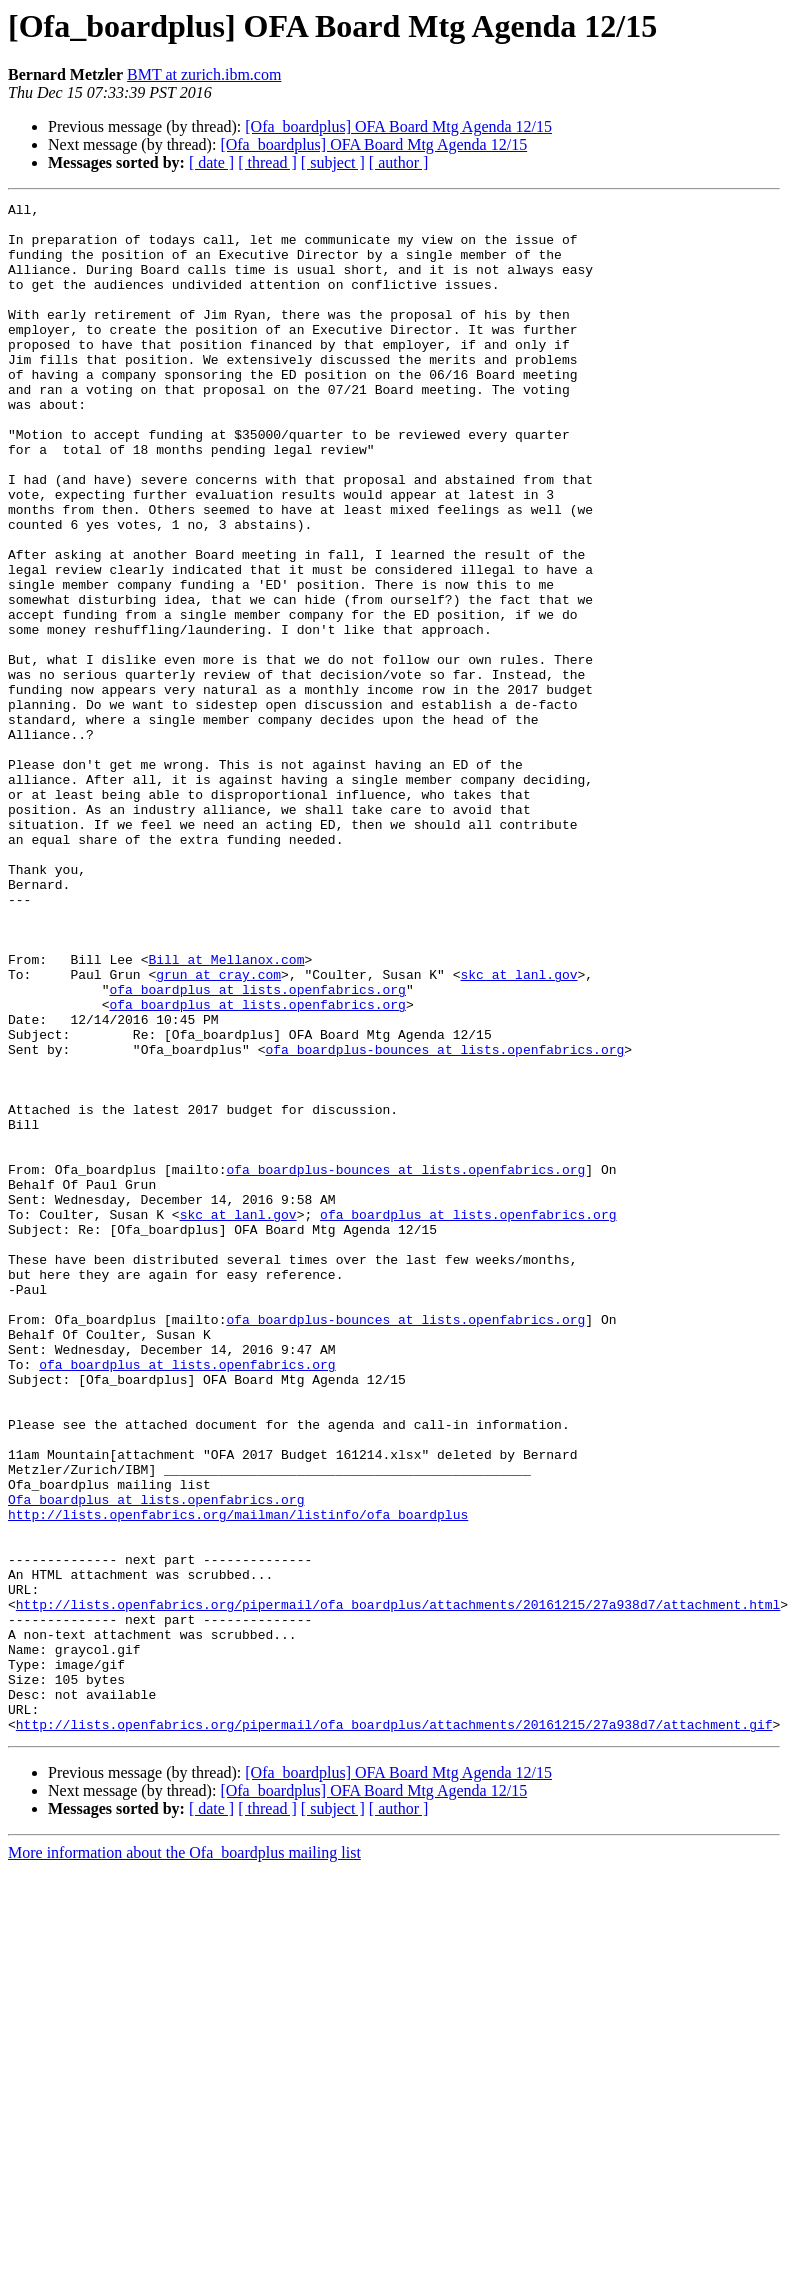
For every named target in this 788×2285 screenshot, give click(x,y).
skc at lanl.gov (518, 1130)
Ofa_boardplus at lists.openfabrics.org (156, 1760)
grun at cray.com (218, 1130)
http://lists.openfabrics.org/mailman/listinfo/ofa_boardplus (238, 1778)
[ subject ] (333, 162)
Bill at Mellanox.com (226, 1112)
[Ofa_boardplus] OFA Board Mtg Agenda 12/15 (398, 126)
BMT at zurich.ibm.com (204, 74)
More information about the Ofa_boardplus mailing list (184, 2158)
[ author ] (399, 162)
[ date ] (211, 162)
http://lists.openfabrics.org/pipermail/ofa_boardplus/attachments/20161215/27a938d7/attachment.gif (394, 2030)
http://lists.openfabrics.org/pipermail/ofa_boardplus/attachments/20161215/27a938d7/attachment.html (398, 1886)
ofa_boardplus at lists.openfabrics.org (257, 1148)
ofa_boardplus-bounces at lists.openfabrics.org (444, 1220)
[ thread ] (267, 162)
